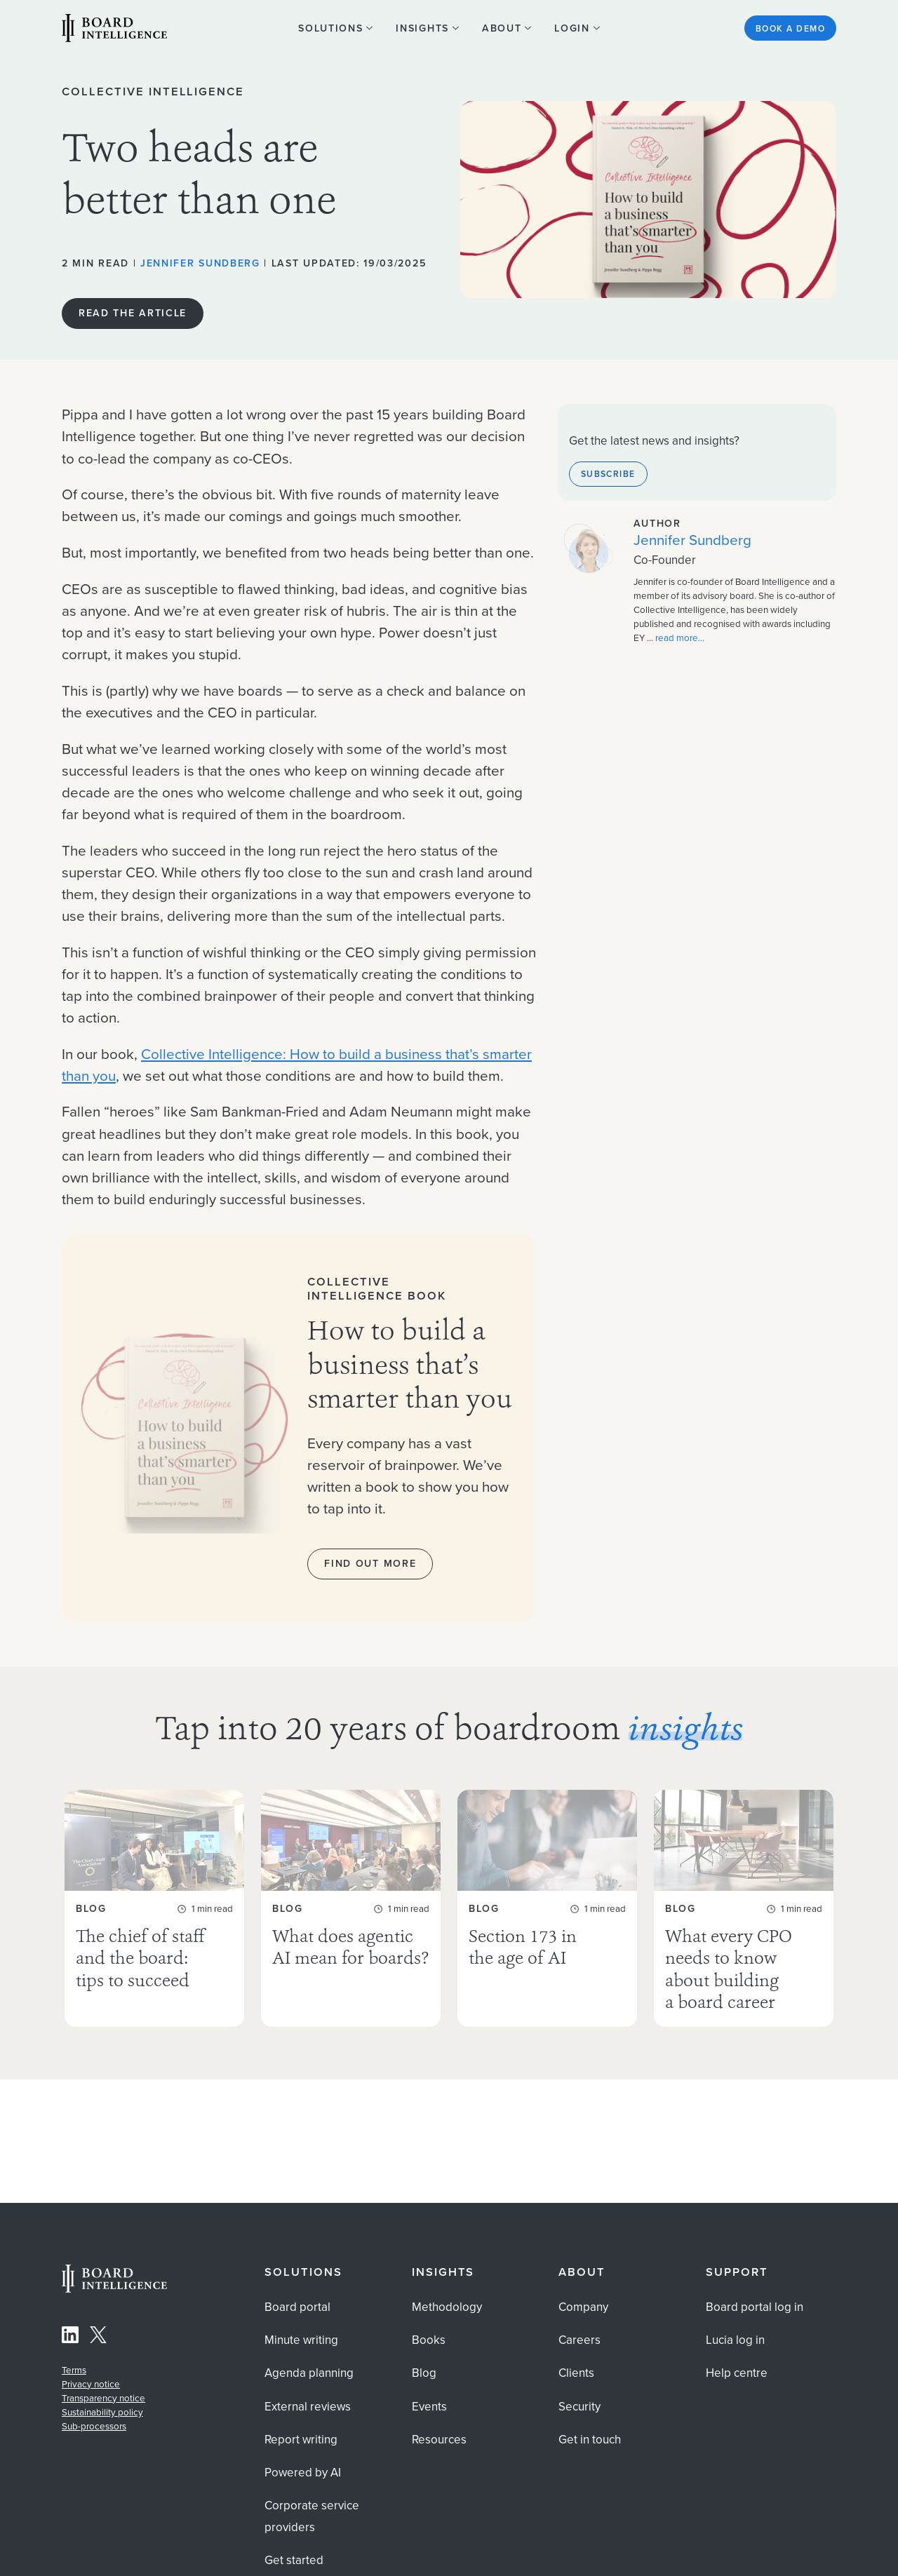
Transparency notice (103, 2398)
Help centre (737, 2373)
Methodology (447, 2307)
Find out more (370, 1563)
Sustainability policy (102, 2412)
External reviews (307, 2406)
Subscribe (608, 474)
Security (579, 2406)
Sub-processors (94, 2426)
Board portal (297, 2307)
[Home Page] (114, 2289)
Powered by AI (302, 2472)
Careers (579, 2340)
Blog (424, 2373)
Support (737, 2272)
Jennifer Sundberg (200, 263)
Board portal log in (754, 2307)
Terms (74, 2370)
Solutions (303, 2272)
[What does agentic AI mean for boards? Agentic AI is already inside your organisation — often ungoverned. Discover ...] (351, 1908)
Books (428, 2340)
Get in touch (589, 2439)
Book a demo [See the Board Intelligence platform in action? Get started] (790, 28)
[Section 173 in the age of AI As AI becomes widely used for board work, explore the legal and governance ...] (547, 1908)
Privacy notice (91, 2384)
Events (429, 2406)
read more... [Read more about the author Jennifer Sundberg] (679, 638)
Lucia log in (735, 2340)
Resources (439, 2439)
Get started (293, 2560)
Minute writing (301, 2340)
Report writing (300, 2439)
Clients (576, 2373)
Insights (443, 2272)
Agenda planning (309, 2373)
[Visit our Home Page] (114, 30)
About (581, 2272)
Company (583, 2307)
